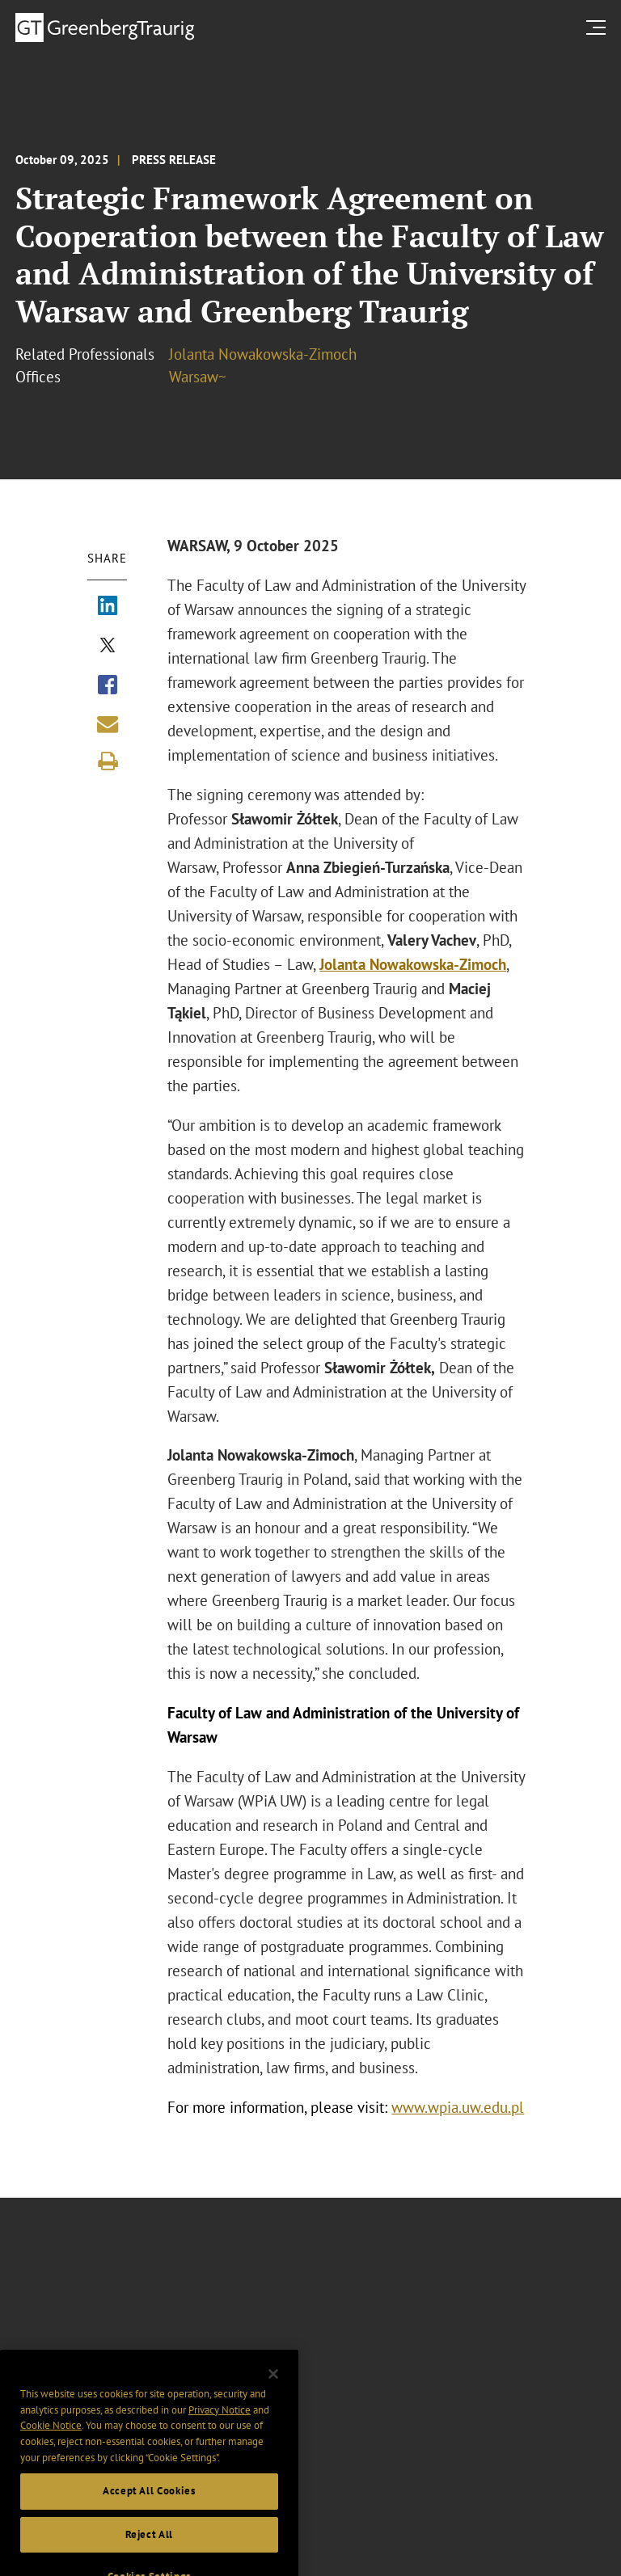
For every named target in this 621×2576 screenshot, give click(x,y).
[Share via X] (107, 647)
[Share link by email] (107, 724)
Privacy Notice (219, 2423)
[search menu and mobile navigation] (599, 27)
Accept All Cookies (149, 2504)
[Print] (107, 761)
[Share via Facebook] (107, 686)
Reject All (149, 2547)
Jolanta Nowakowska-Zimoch (263, 354)
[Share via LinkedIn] (107, 607)
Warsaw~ (197, 376)
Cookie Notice (51, 2439)
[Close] (273, 2387)
